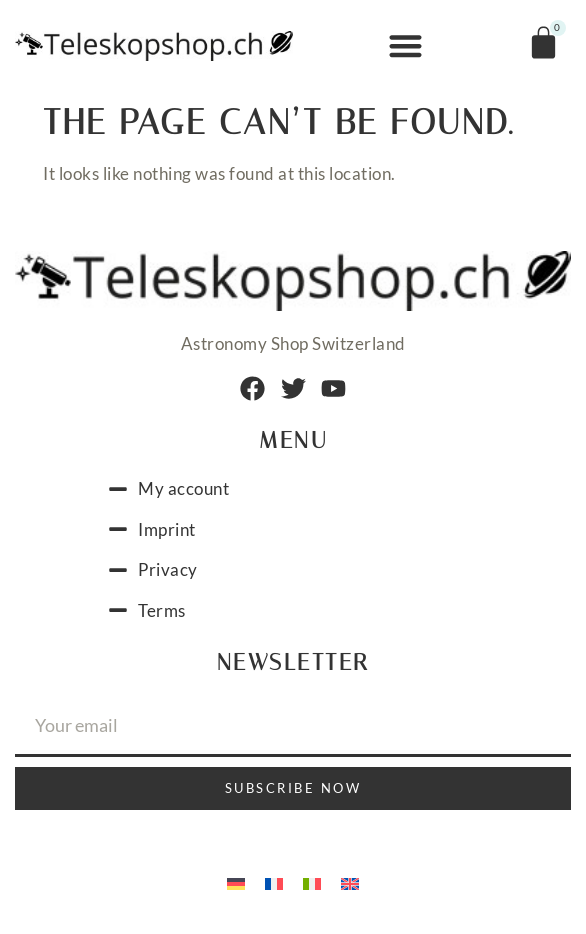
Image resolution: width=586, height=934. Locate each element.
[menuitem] (236, 882)
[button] (406, 46)
